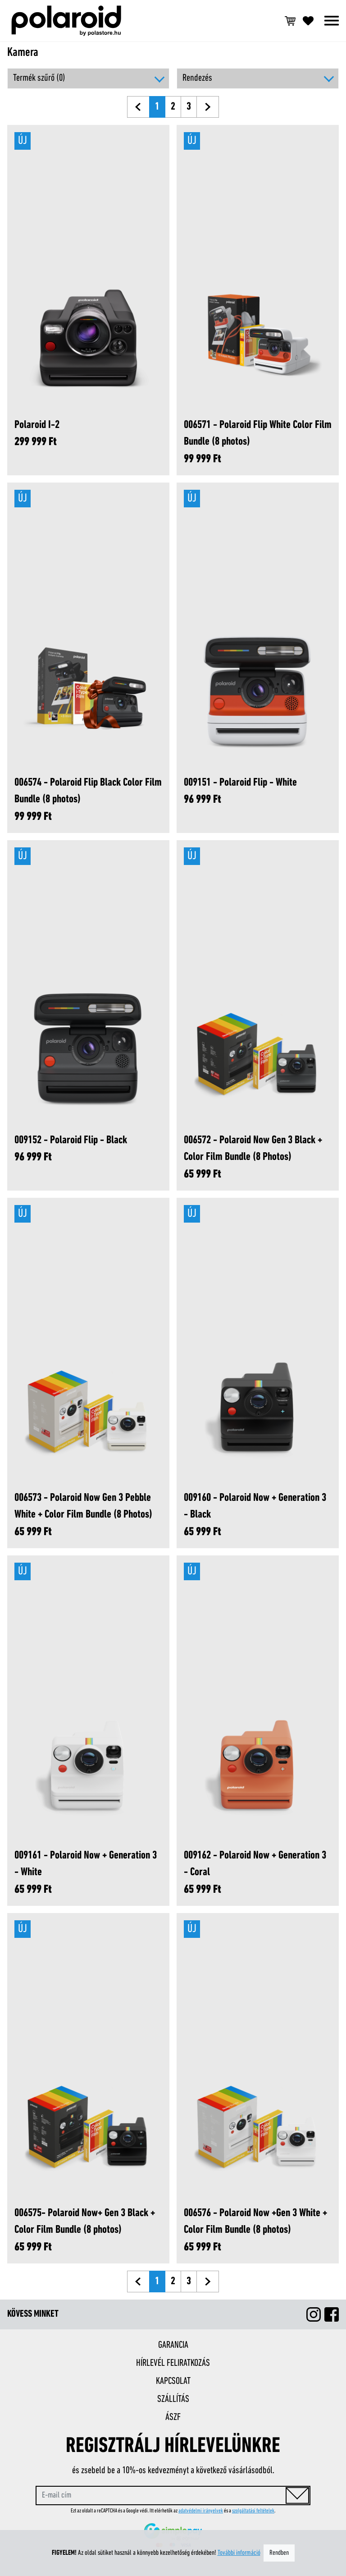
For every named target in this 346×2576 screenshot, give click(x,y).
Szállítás (173, 2399)
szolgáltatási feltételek (253, 2511)
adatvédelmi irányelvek (200, 2511)
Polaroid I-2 (36, 425)
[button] (258, 78)
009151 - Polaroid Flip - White (240, 782)
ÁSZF (173, 2417)
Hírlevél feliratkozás (173, 2363)
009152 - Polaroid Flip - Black (70, 1140)
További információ (239, 2553)
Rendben (279, 2553)
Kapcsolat (173, 2381)
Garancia (173, 2345)
